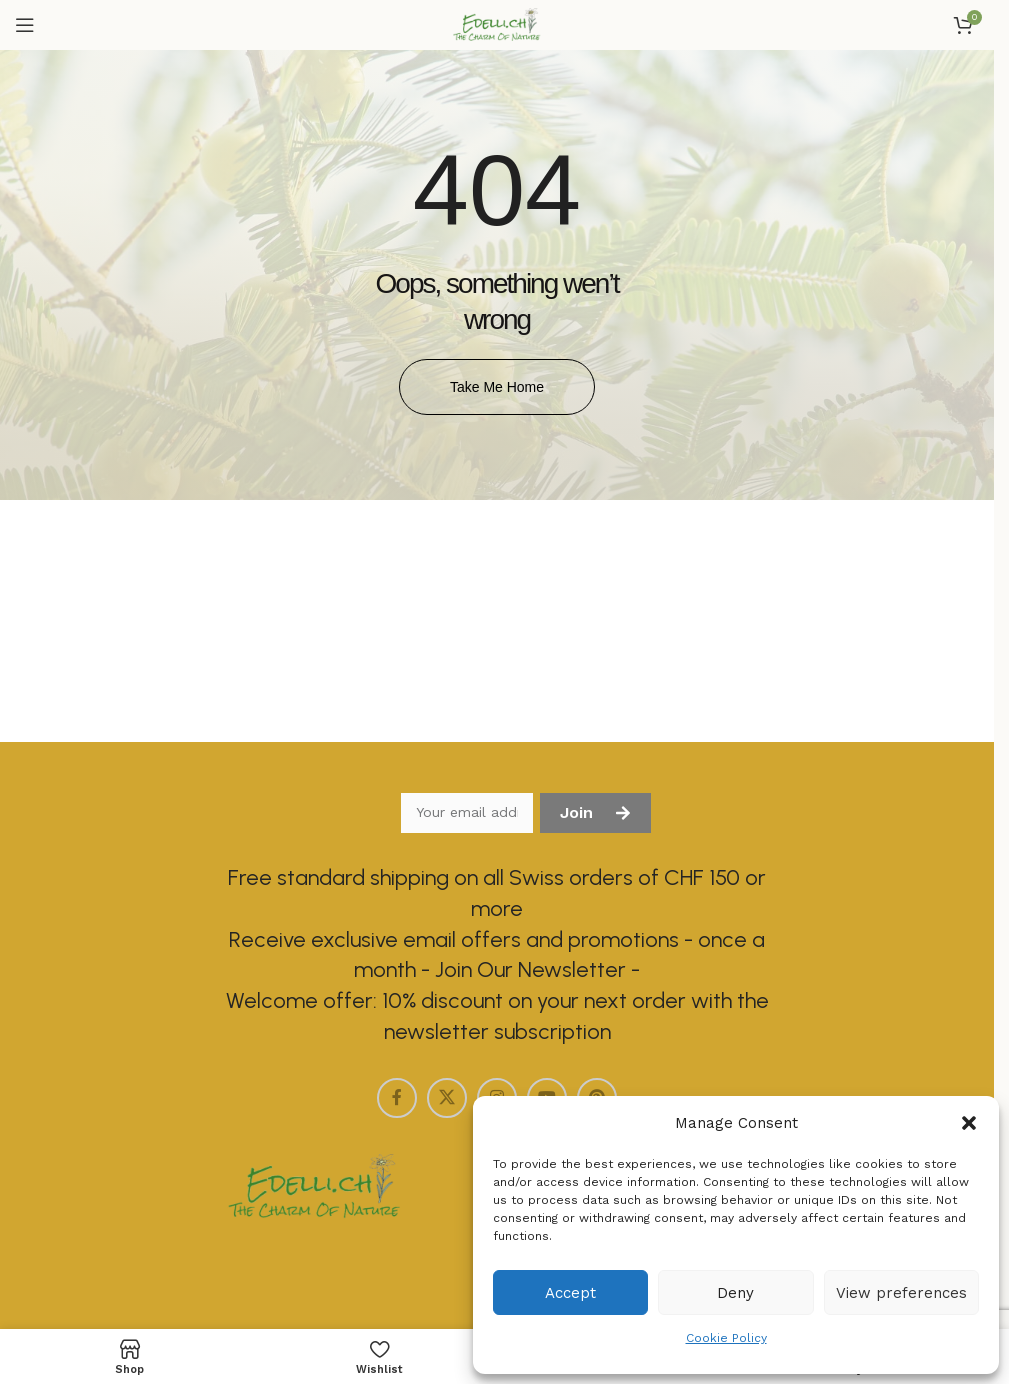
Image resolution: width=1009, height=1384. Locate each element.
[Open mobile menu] (25, 25)
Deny (735, 1293)
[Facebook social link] (397, 1098)
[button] (969, 1123)
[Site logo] (497, 24)
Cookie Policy (726, 1338)
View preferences (901, 1293)
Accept (570, 1293)
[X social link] (447, 1098)
